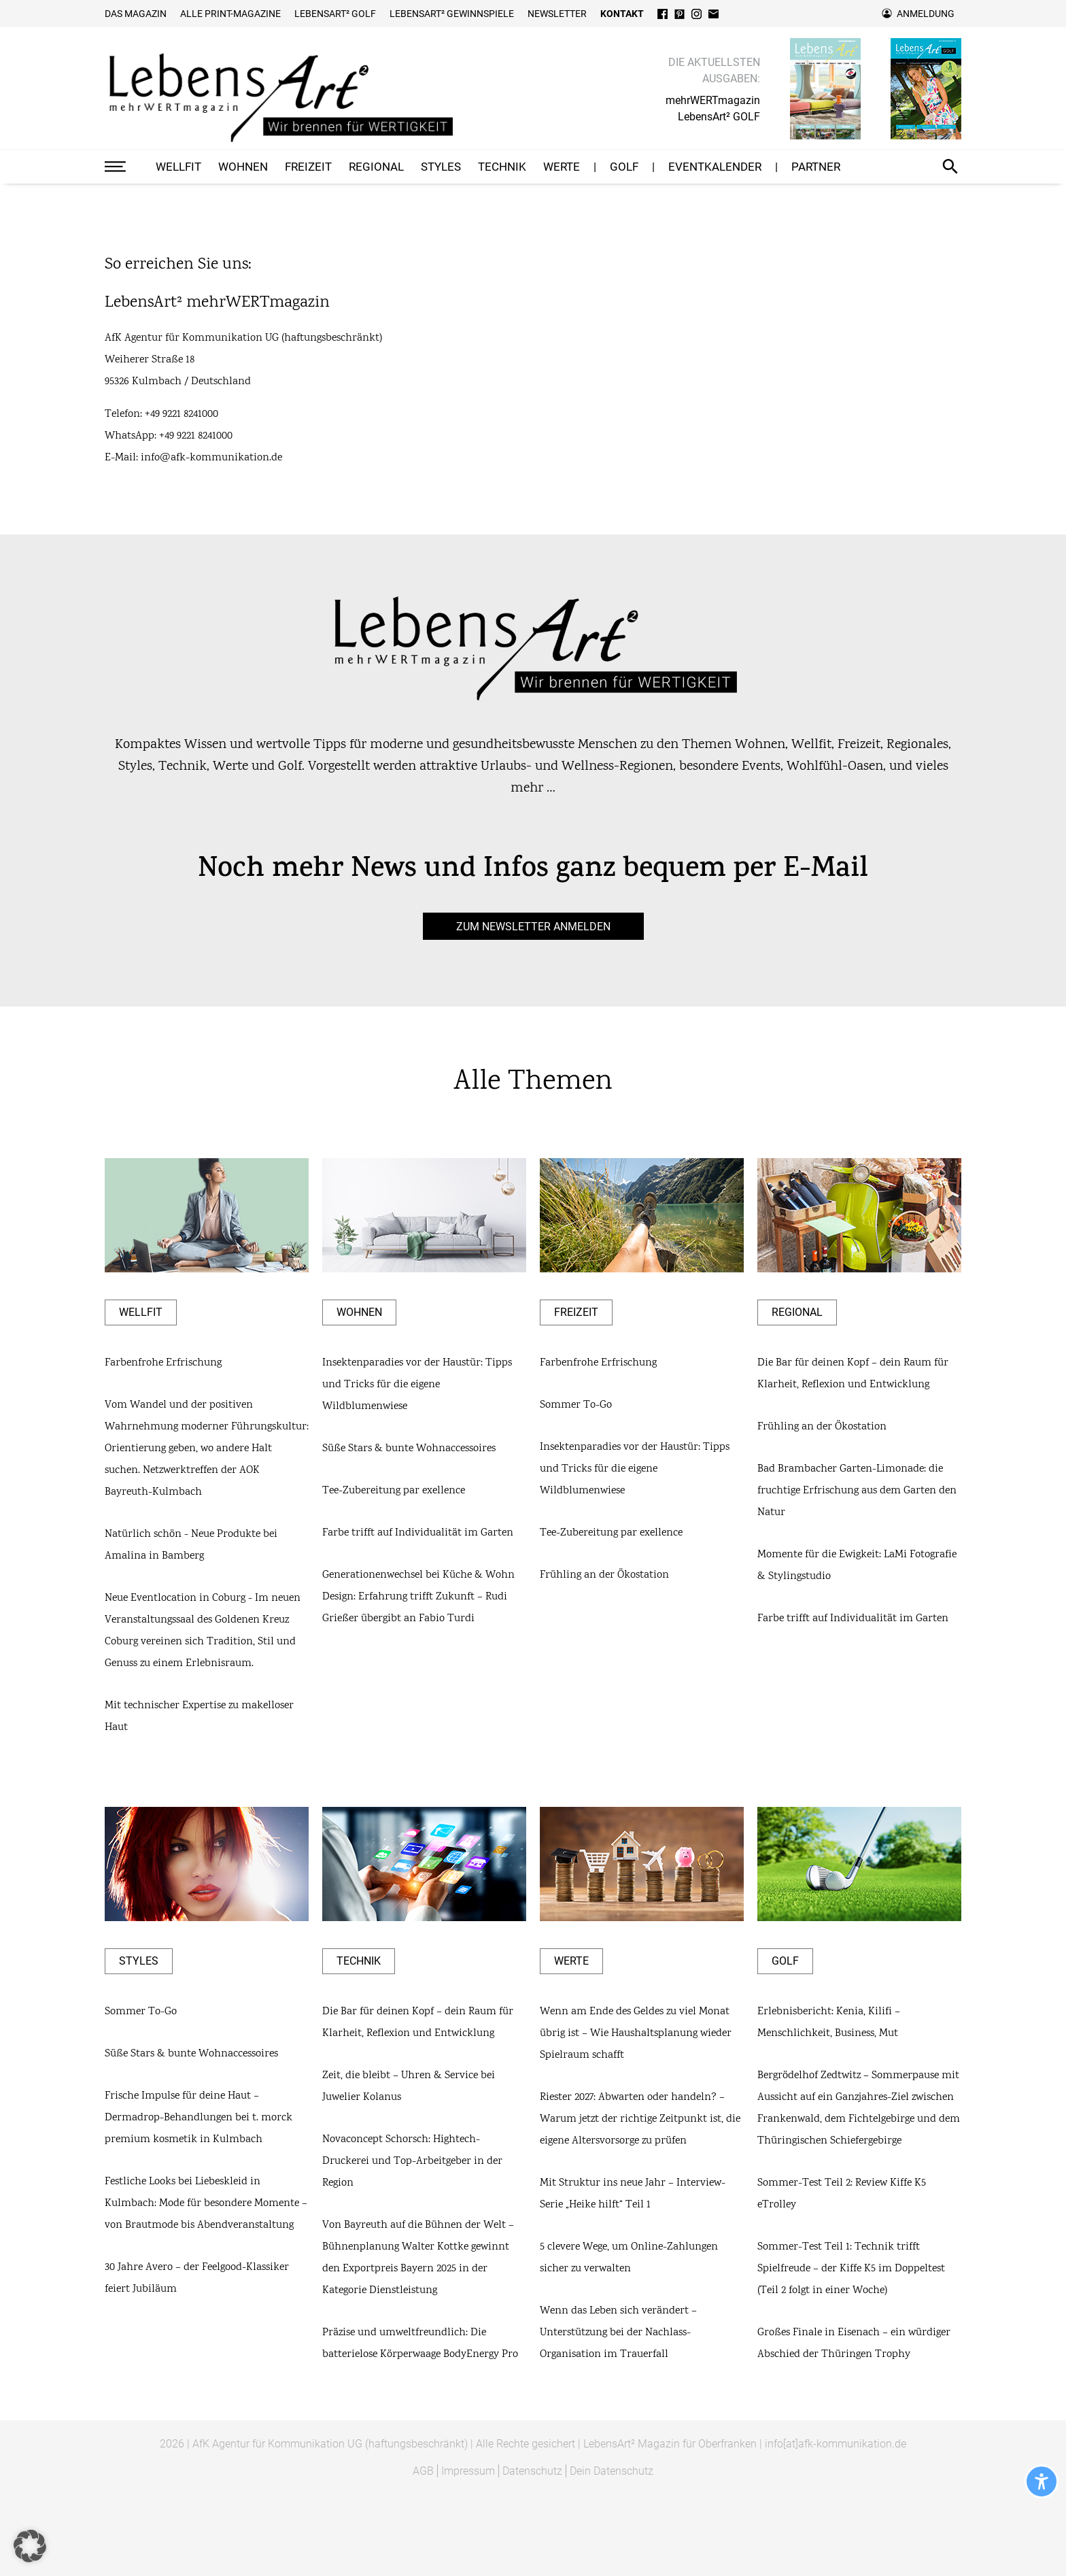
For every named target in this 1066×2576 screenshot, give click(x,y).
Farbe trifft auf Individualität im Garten (417, 1533)
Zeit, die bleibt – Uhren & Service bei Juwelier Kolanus (408, 2086)
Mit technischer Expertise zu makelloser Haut (199, 1716)
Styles (441, 166)
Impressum (468, 2470)
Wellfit (178, 166)
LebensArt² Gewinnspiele (452, 13)
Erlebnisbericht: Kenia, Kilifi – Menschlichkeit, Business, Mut (828, 2022)
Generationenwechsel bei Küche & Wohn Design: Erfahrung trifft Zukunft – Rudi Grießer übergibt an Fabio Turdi (418, 1597)
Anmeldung (926, 13)
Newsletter (557, 13)
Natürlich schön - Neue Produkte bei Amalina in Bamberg (191, 1545)
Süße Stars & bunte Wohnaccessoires (409, 1449)
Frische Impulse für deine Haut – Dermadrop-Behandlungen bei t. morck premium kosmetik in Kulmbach (198, 2118)
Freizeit (308, 166)
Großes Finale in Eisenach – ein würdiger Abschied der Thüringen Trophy (853, 2343)
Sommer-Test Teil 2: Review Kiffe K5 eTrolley (841, 2194)
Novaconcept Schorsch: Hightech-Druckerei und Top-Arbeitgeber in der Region (412, 2161)
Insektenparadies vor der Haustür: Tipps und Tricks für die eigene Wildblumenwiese (417, 1384)
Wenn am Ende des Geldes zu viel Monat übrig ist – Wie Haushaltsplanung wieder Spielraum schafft (636, 2033)
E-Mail (713, 13)
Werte (561, 166)
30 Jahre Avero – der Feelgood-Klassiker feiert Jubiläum (197, 2278)
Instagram (696, 13)
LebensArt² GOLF (719, 116)
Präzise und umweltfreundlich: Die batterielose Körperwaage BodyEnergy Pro (420, 2343)
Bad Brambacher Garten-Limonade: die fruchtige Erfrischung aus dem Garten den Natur (857, 1491)
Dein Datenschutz (611, 2470)
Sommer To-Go (576, 1405)
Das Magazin (136, 13)
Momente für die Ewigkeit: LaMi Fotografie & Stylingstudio (857, 1565)
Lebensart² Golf (335, 13)
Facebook (662, 13)
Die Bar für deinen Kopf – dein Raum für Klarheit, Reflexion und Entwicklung (852, 1374)
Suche (950, 167)
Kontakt (622, 13)
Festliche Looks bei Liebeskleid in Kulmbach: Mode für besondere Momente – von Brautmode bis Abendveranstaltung (206, 2203)
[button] (30, 2546)
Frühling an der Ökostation (604, 1575)
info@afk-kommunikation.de (211, 458)
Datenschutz (532, 2470)
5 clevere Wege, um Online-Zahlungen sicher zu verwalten (629, 2258)
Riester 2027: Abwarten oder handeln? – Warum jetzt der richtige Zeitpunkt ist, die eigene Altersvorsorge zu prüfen (640, 2119)
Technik (502, 166)
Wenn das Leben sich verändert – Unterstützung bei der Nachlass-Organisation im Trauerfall (618, 2332)
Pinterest (679, 13)
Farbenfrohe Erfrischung (163, 1363)
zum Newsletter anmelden (533, 925)
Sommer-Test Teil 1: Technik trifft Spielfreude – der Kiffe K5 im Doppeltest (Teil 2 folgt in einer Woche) (851, 2269)
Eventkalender (714, 166)
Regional (376, 166)
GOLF (624, 166)
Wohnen (243, 166)
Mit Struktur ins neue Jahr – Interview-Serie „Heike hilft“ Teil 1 (632, 2194)
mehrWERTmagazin (713, 100)
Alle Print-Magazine (230, 13)
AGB (423, 2470)
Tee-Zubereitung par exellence (393, 1491)
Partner (815, 166)
